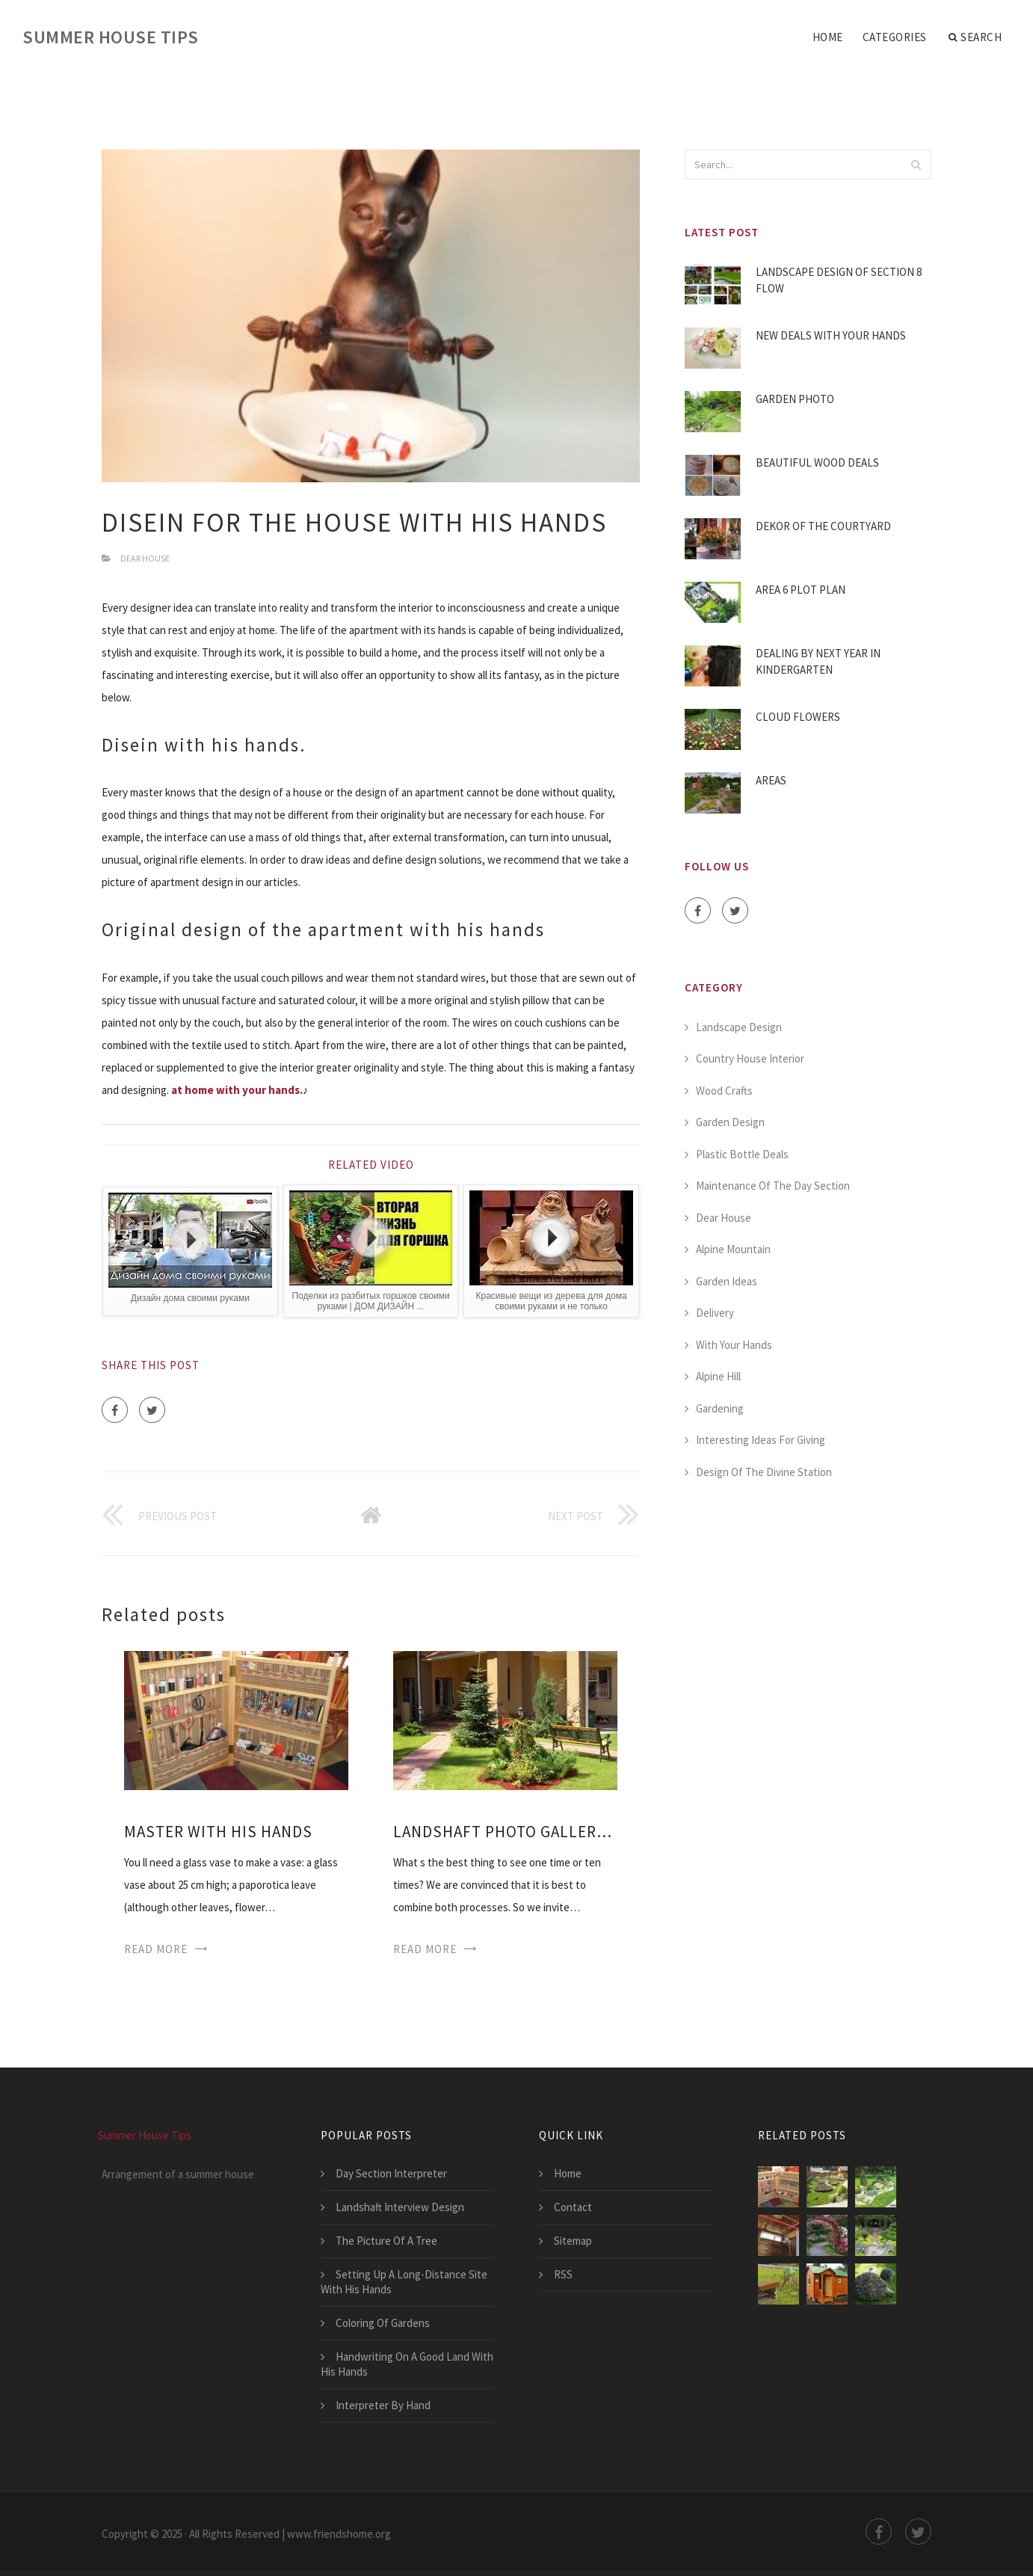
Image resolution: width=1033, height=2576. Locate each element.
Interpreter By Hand (383, 2405)
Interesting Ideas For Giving (760, 1440)
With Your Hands (734, 1345)
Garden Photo (795, 399)
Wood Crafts (724, 1090)
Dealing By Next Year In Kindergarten (818, 661)
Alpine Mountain (733, 1249)
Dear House (145, 558)
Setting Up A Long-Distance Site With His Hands (404, 2281)
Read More (156, 1949)
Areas (771, 780)
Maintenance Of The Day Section (773, 1185)
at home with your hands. (237, 1090)
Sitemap (573, 2241)
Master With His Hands (218, 1832)
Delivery (715, 1313)
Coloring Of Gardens (383, 2323)
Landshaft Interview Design (400, 2207)
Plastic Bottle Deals (742, 1154)
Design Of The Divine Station (764, 1472)
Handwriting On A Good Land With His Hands (407, 2364)
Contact (573, 2207)
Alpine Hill (718, 1376)
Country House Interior (750, 1058)
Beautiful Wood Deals (817, 462)
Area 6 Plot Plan (800, 589)
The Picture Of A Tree (386, 2241)
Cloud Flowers (798, 717)
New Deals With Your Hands (831, 335)
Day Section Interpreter (391, 2173)
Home (827, 37)
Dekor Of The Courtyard (823, 526)
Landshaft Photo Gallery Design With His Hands (505, 1832)
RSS (563, 2274)
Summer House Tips (110, 37)
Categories (895, 37)
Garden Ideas (726, 1281)
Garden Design (730, 1122)
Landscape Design (739, 1027)
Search (975, 37)
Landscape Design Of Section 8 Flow (839, 280)
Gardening (720, 1408)
